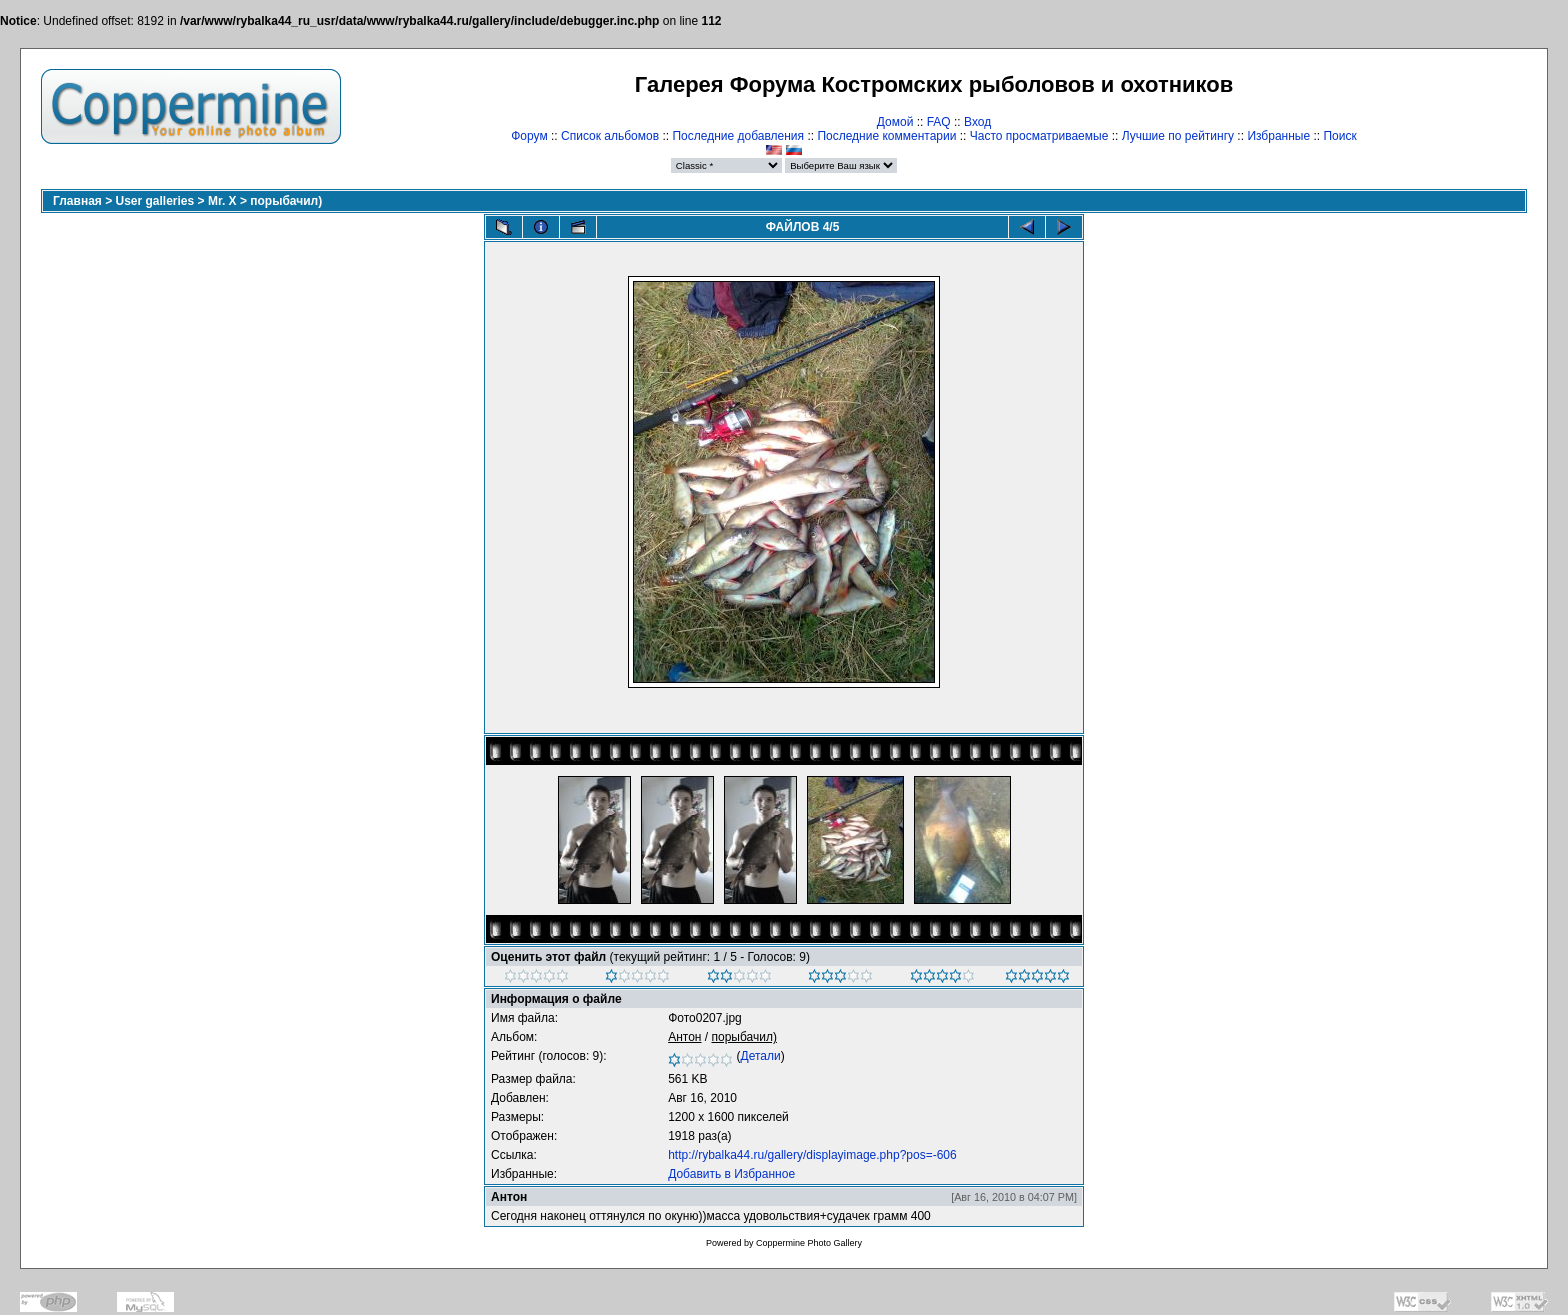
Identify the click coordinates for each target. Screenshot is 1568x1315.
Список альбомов (610, 136)
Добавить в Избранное (731, 1174)
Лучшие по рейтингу (1178, 136)
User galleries (155, 201)
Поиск (1339, 136)
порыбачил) (286, 201)
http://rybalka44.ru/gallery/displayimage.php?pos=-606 (812, 1155)
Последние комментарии (886, 136)
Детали (761, 1056)
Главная (77, 201)
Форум (529, 136)
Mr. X (222, 201)
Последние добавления (738, 136)
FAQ (939, 122)
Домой (895, 122)
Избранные (1278, 136)
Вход (977, 122)
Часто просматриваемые (1039, 136)
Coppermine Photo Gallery (809, 1243)
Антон (684, 1037)
